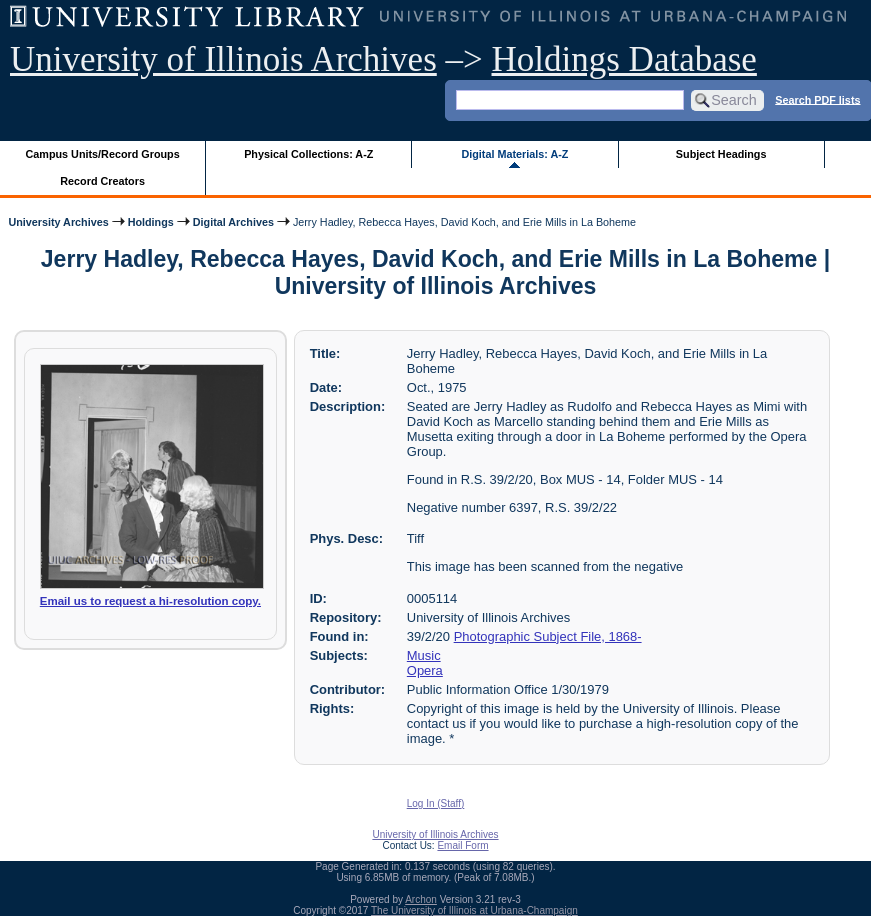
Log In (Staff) (436, 803)
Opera (425, 670)
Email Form (462, 845)
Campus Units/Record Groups (103, 154)
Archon (421, 899)
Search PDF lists (817, 99)
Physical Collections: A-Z (308, 154)
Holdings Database (624, 59)
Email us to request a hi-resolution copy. (150, 601)
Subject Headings (721, 154)
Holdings (151, 222)
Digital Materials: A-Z (514, 154)
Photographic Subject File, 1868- (548, 636)
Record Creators (102, 181)
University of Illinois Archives (223, 59)
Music (424, 655)
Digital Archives (233, 222)
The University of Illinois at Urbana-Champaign (474, 910)
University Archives (58, 222)
